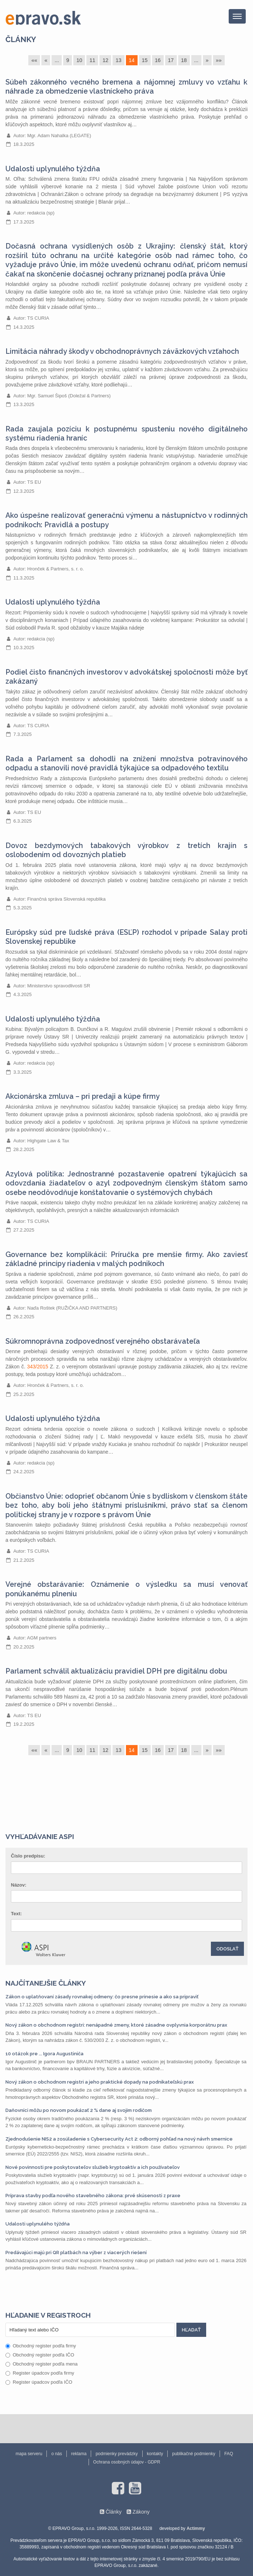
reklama (79, 2453)
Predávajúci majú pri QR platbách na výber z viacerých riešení (76, 2252)
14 (132, 60)
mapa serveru (29, 2453)
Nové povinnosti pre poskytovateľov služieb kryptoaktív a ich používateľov (92, 2167)
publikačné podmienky (193, 2453)
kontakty (155, 2453)
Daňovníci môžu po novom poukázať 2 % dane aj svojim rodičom (78, 2110)
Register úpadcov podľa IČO (38, 2382)
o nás (56, 2453)
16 (158, 60)
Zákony (141, 2512)
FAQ (228, 2453)
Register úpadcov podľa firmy (39, 2373)
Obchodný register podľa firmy (40, 2345)
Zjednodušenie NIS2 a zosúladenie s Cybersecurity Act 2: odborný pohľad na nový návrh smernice (119, 2139)
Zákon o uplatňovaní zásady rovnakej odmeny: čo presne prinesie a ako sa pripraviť (102, 1996)
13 (118, 60)
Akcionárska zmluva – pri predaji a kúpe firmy (82, 1096)
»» (219, 60)
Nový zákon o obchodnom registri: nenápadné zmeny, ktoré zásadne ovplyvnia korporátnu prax (116, 2025)
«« (34, 60)
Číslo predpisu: (28, 1856)
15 (145, 60)
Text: (16, 1913)
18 (184, 60)
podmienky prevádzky (116, 2453)
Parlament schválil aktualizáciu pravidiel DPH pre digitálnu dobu (116, 1671)
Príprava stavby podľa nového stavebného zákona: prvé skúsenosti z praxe (92, 2195)
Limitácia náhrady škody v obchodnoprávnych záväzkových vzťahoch (122, 351)
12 (105, 60)
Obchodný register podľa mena (41, 2364)
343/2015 (37, 1366)
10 (79, 60)
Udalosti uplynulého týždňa (52, 169)
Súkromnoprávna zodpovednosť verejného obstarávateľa (102, 1341)
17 (171, 60)
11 (92, 60)
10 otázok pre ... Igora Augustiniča (44, 2053)
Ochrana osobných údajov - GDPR (126, 2462)
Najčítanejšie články (45, 1983)
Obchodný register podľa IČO (39, 2355)
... (56, 60)
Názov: (18, 1885)
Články (20, 39)
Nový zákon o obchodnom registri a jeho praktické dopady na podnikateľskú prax (99, 2082)
